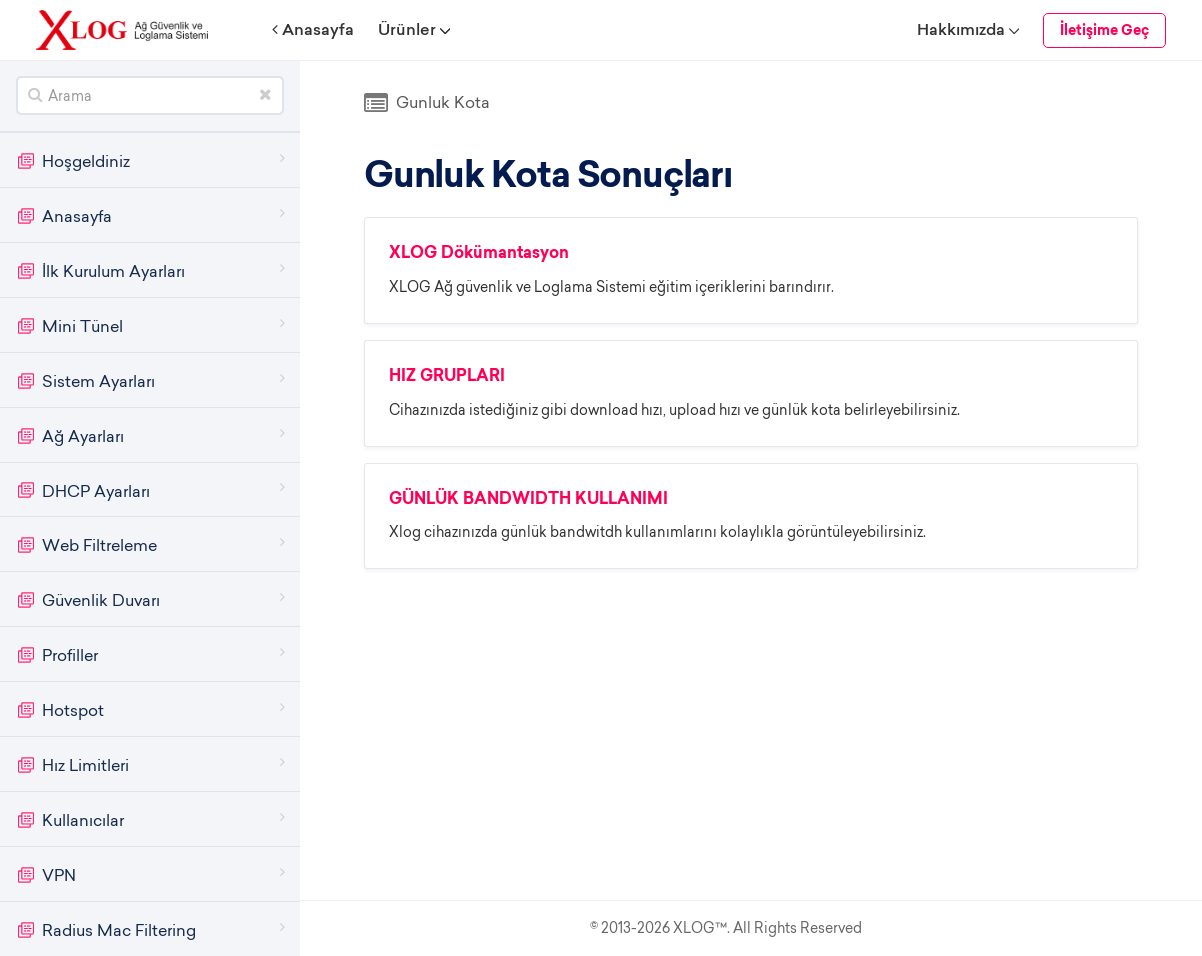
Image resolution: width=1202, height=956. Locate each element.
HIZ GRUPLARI (447, 377)
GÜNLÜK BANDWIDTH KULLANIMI (528, 500)
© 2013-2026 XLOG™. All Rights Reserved (726, 928)
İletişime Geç (1104, 32)
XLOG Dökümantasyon (479, 254)
